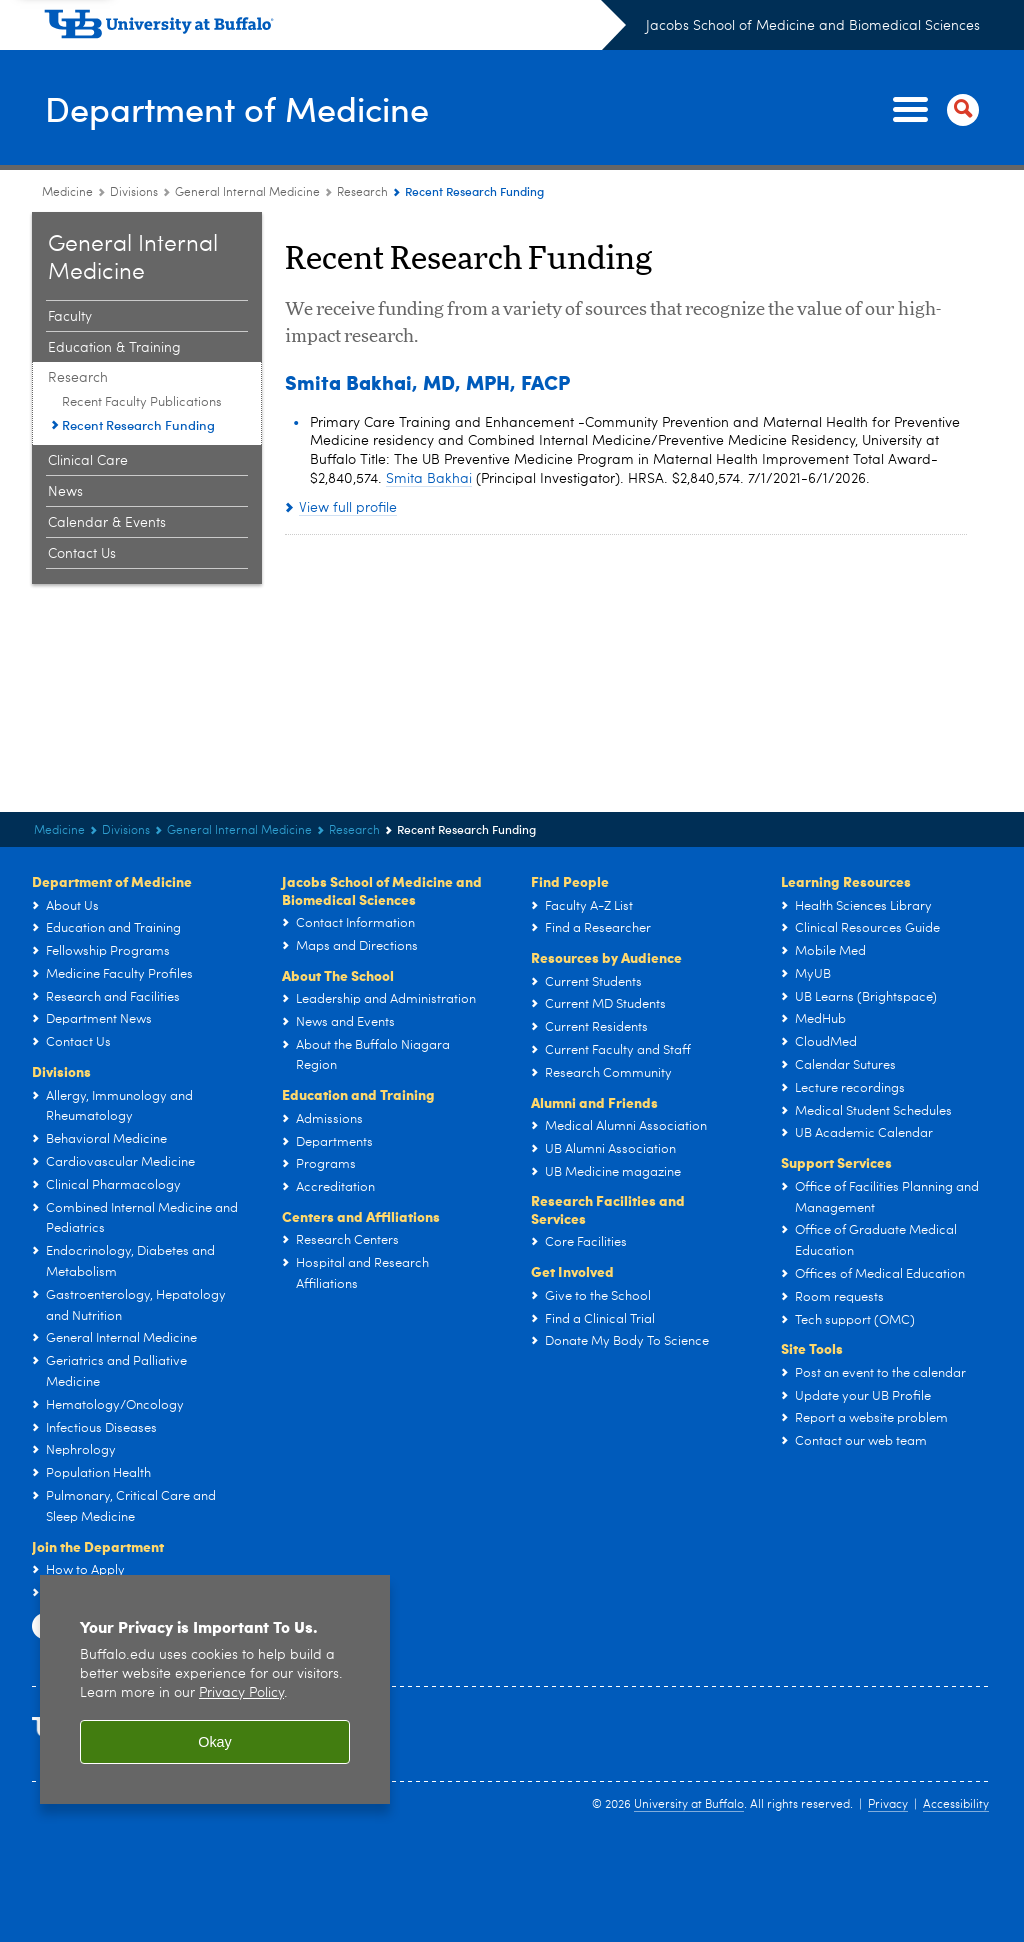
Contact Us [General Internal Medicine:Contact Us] (82, 554)
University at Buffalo (689, 1805)
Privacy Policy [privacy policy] (241, 1693)
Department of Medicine (246, 108)
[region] (215, 1689)
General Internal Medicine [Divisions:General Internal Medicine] (247, 193)
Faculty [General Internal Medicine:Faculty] (70, 317)
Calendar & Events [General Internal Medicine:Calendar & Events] (107, 523)
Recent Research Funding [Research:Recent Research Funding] (138, 425)
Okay (215, 1742)
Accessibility (956, 1805)
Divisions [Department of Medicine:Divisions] (134, 193)
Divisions (61, 1071)
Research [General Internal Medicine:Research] (362, 193)
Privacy (888, 1805)
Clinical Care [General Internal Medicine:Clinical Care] (88, 461)
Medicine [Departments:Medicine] (67, 193)
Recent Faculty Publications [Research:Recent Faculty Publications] (142, 402)
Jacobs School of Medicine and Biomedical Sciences (813, 26)
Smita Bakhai (429, 479)
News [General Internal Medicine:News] (65, 492)
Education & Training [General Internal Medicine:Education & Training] (114, 348)
